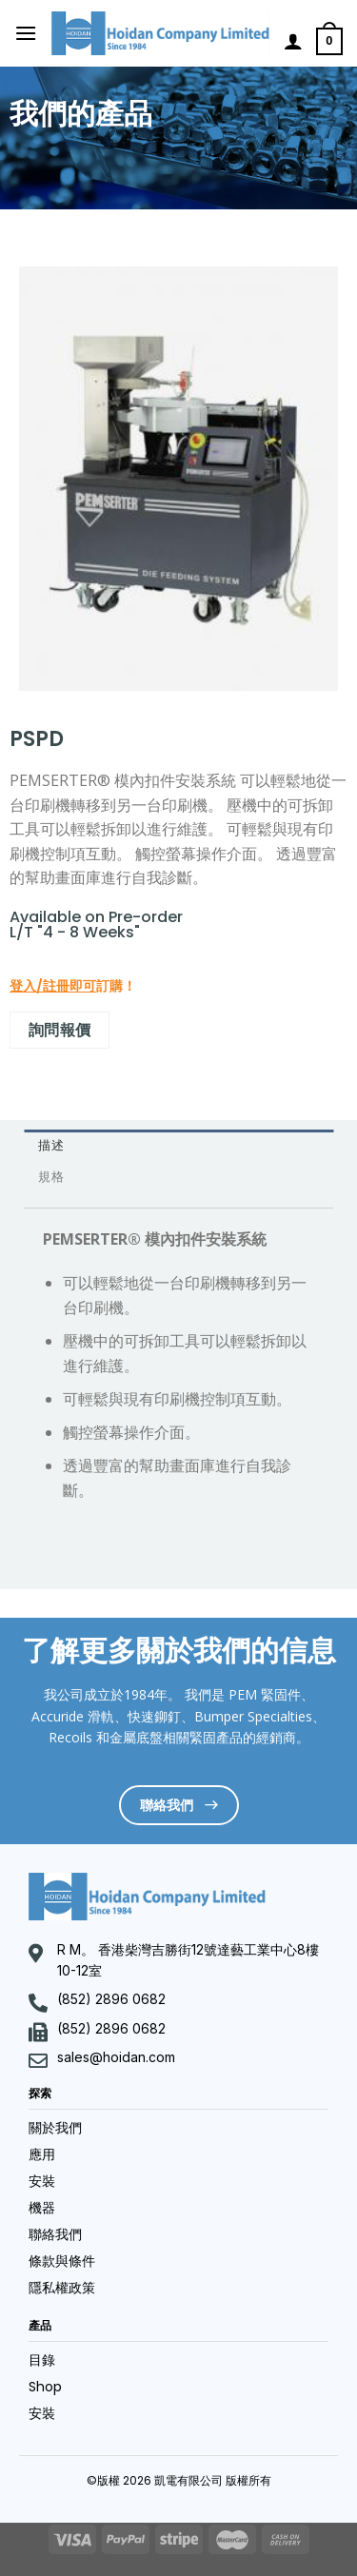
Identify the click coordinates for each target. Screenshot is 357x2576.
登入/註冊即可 (53, 985)
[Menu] (25, 33)
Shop (45, 2386)
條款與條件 (62, 2261)
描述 (51, 1145)
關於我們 (55, 2127)
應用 (42, 2154)
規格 (51, 1177)
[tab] (178, 1145)
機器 (42, 2207)
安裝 (42, 2181)
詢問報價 (60, 1029)
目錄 (42, 2360)
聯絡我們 (55, 2234)
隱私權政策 (62, 2287)
